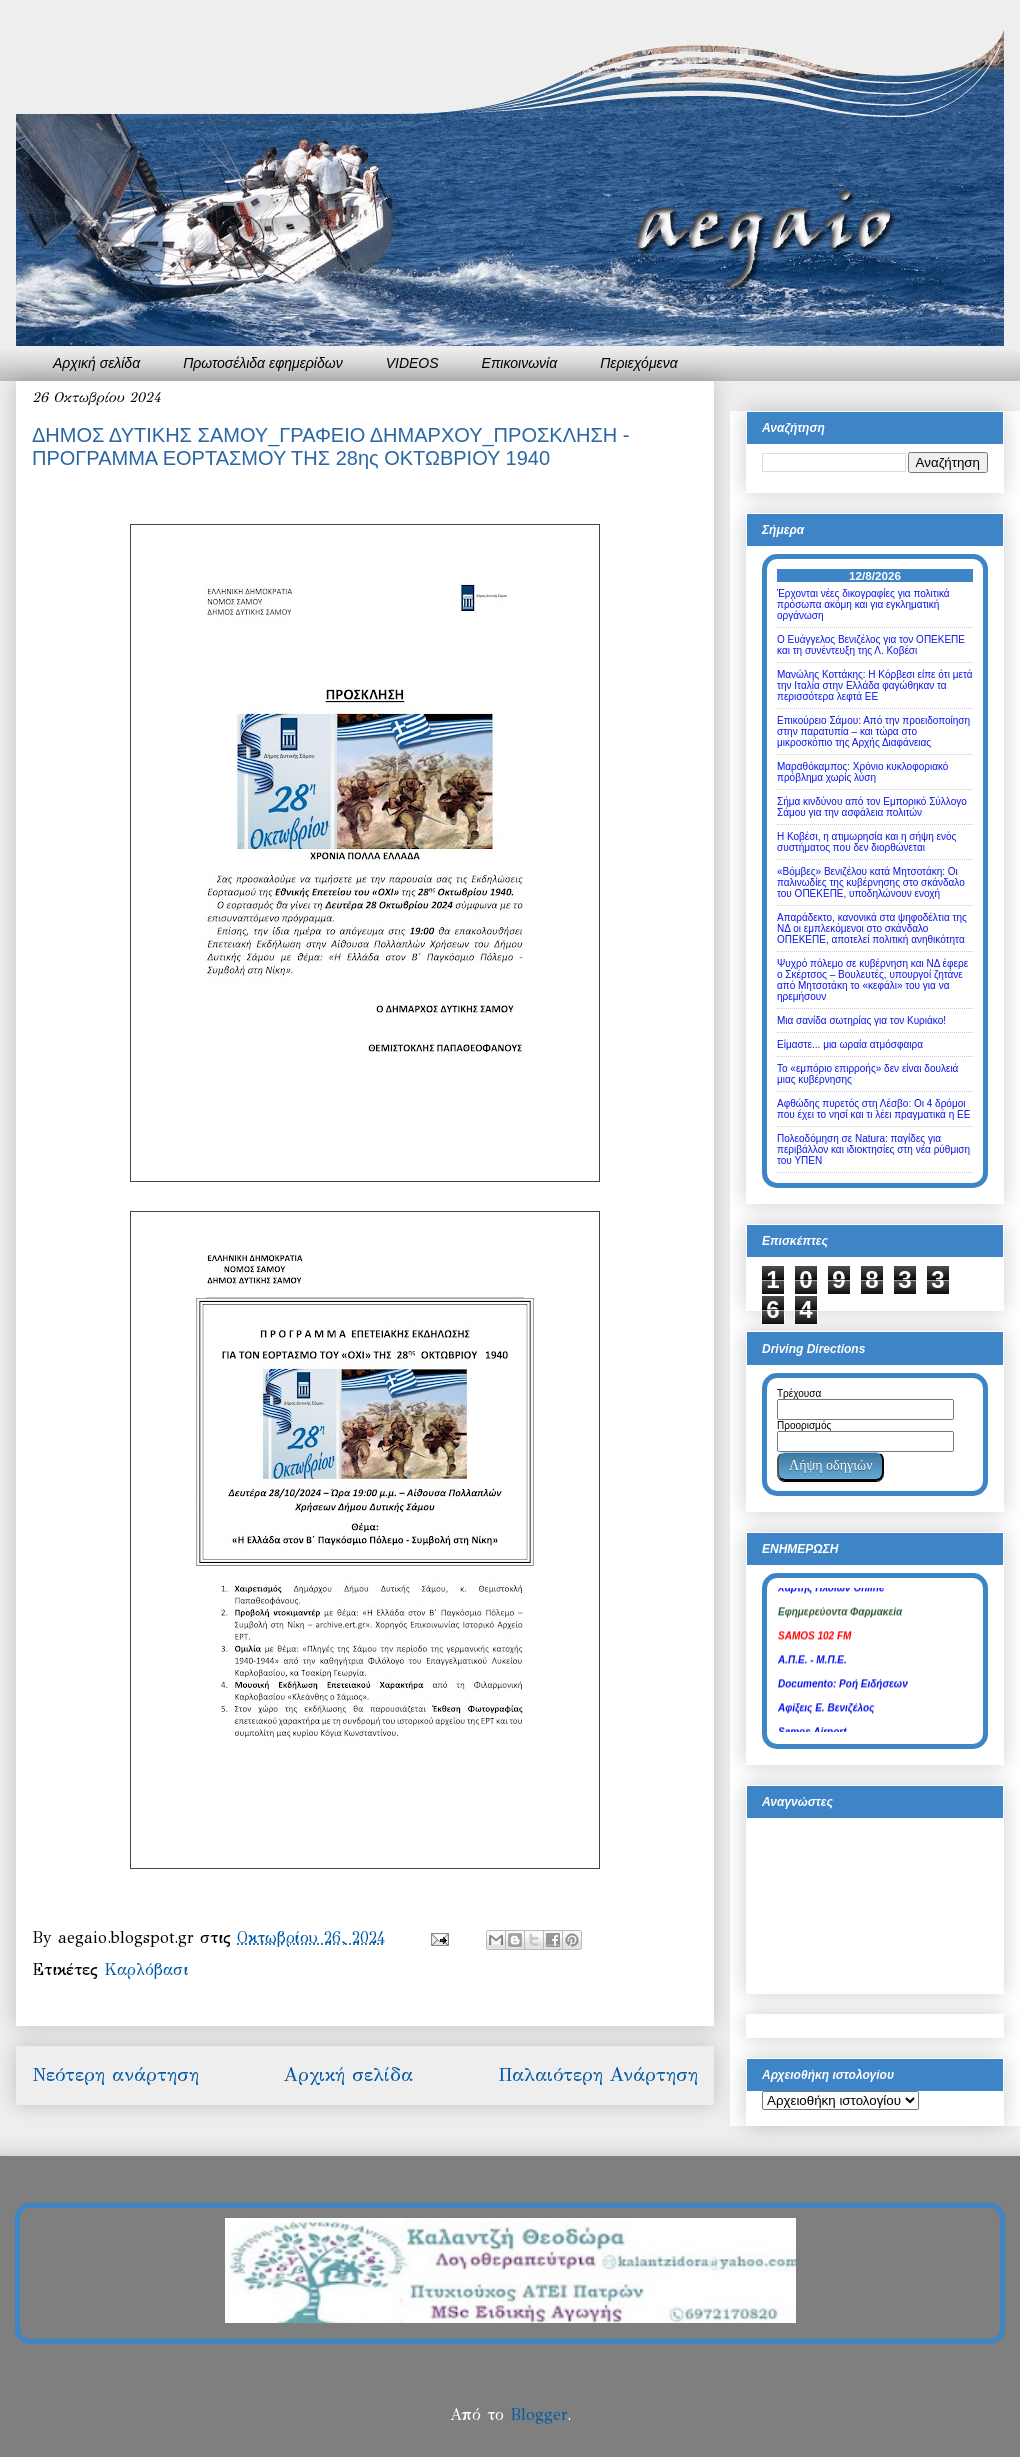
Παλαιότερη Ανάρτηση (598, 2074)
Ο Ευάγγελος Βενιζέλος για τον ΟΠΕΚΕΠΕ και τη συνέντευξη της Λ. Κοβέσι (871, 645)
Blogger (538, 2414)
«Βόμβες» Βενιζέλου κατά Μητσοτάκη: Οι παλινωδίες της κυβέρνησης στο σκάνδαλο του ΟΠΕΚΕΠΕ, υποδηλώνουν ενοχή (871, 882)
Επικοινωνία (520, 363)
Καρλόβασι (146, 1969)
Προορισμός (804, 1425)
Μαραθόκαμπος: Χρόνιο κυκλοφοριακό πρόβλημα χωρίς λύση (862, 772)
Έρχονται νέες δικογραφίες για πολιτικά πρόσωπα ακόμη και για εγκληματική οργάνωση (863, 604)
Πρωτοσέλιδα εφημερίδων (263, 363)
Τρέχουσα (799, 1393)
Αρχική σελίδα (96, 363)
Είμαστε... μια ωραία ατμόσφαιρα (850, 1044)
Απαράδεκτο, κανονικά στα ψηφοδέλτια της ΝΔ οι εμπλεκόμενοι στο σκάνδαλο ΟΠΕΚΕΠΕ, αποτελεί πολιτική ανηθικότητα (872, 928)
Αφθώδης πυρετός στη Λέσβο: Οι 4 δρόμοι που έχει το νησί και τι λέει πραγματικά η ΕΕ (873, 1109)
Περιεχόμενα (639, 363)
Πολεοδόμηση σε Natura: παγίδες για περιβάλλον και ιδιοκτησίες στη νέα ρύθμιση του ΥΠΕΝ (873, 1149)
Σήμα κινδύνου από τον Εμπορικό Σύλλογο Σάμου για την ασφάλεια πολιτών (872, 807)
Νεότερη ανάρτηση (115, 2074)
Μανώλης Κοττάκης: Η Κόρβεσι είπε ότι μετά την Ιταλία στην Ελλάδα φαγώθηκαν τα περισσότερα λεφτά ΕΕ (875, 685)
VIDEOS (412, 363)
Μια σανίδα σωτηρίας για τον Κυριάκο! (861, 1020)
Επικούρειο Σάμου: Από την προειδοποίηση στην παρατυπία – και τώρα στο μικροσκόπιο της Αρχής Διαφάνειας (873, 731)
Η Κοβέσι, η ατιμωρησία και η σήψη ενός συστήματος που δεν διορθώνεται (866, 842)
